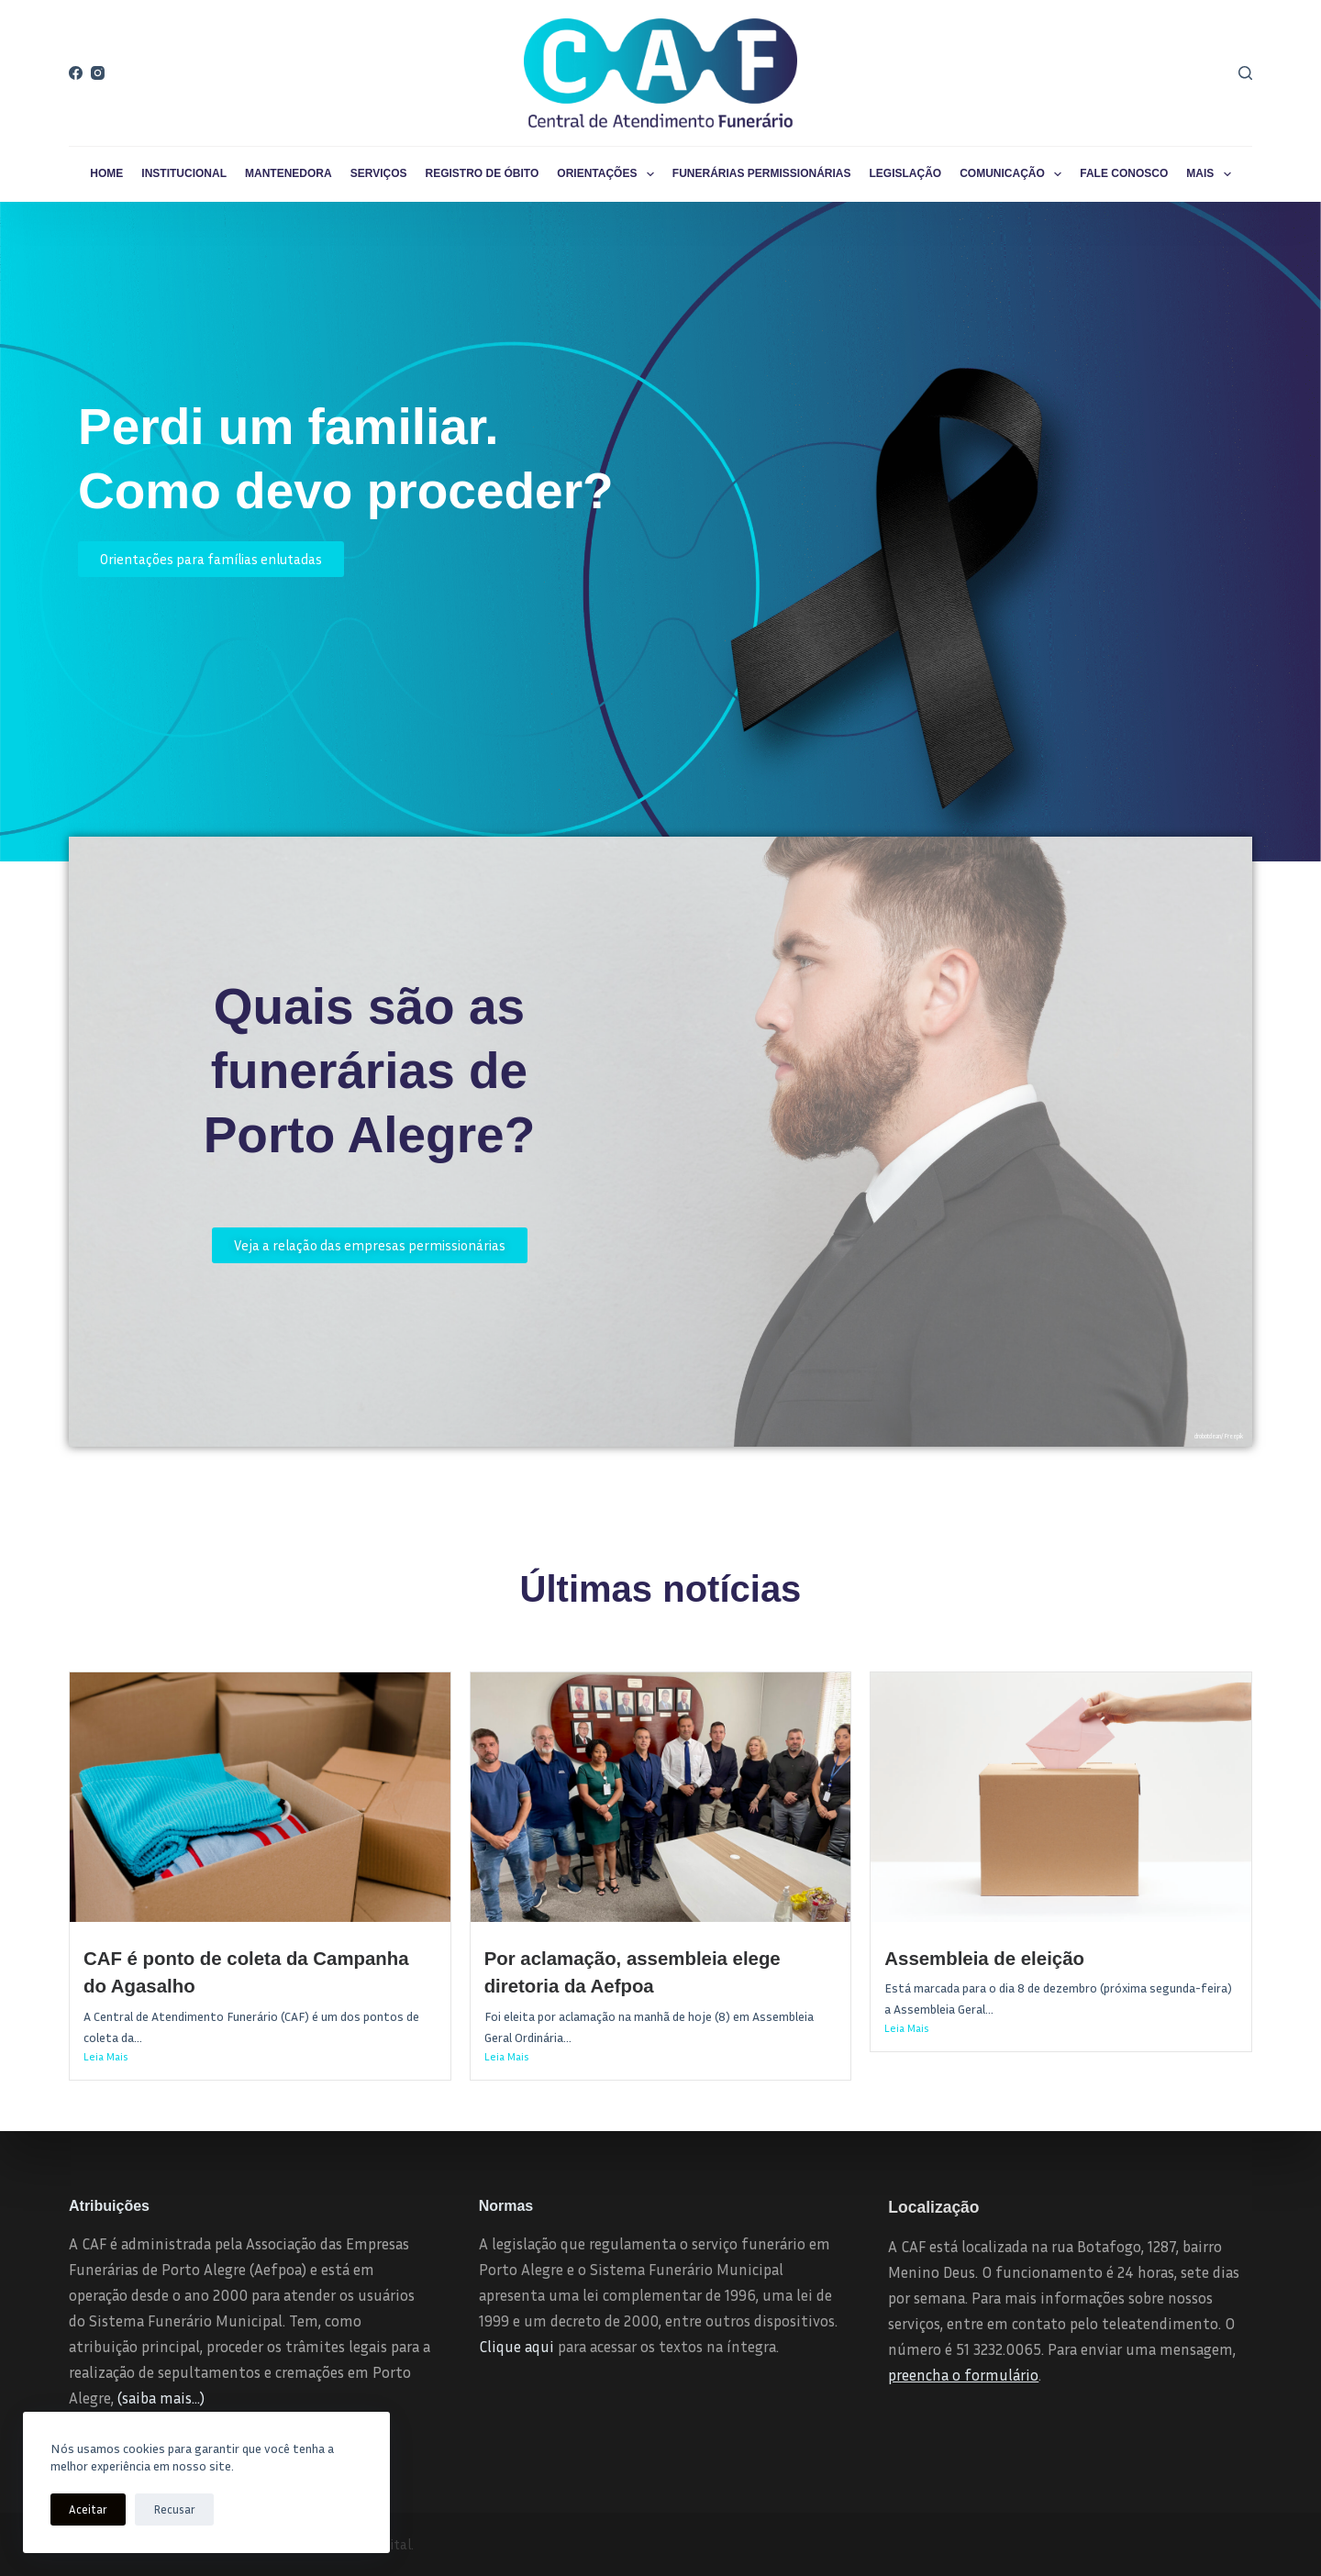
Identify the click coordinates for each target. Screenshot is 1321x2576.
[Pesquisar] (1245, 73)
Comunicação (1014, 174)
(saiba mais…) (161, 2397)
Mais (1212, 174)
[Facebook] (76, 73)
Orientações (609, 174)
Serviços (378, 173)
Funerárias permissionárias (761, 173)
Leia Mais (105, 2056)
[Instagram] (98, 73)
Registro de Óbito (482, 173)
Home (106, 173)
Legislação (906, 173)
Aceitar (88, 2509)
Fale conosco (1124, 173)
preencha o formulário (963, 2374)
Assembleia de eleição (984, 1959)
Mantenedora (288, 173)
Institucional (184, 173)
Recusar (174, 2509)
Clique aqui (516, 2346)
